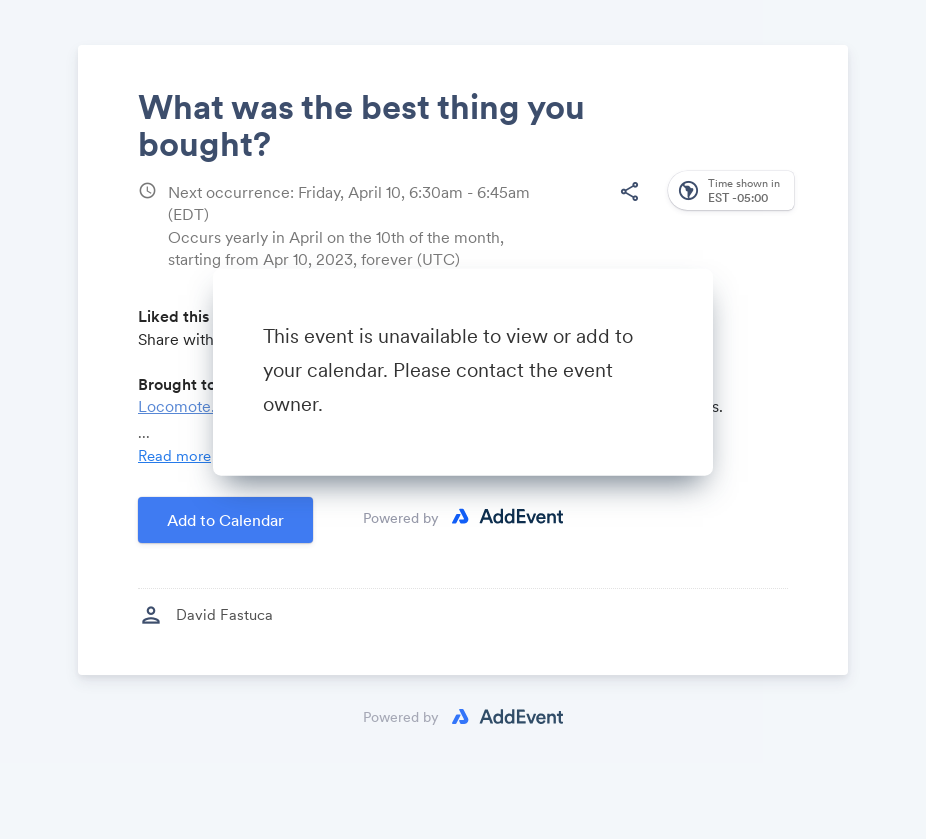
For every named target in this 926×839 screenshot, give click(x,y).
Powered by (401, 517)
